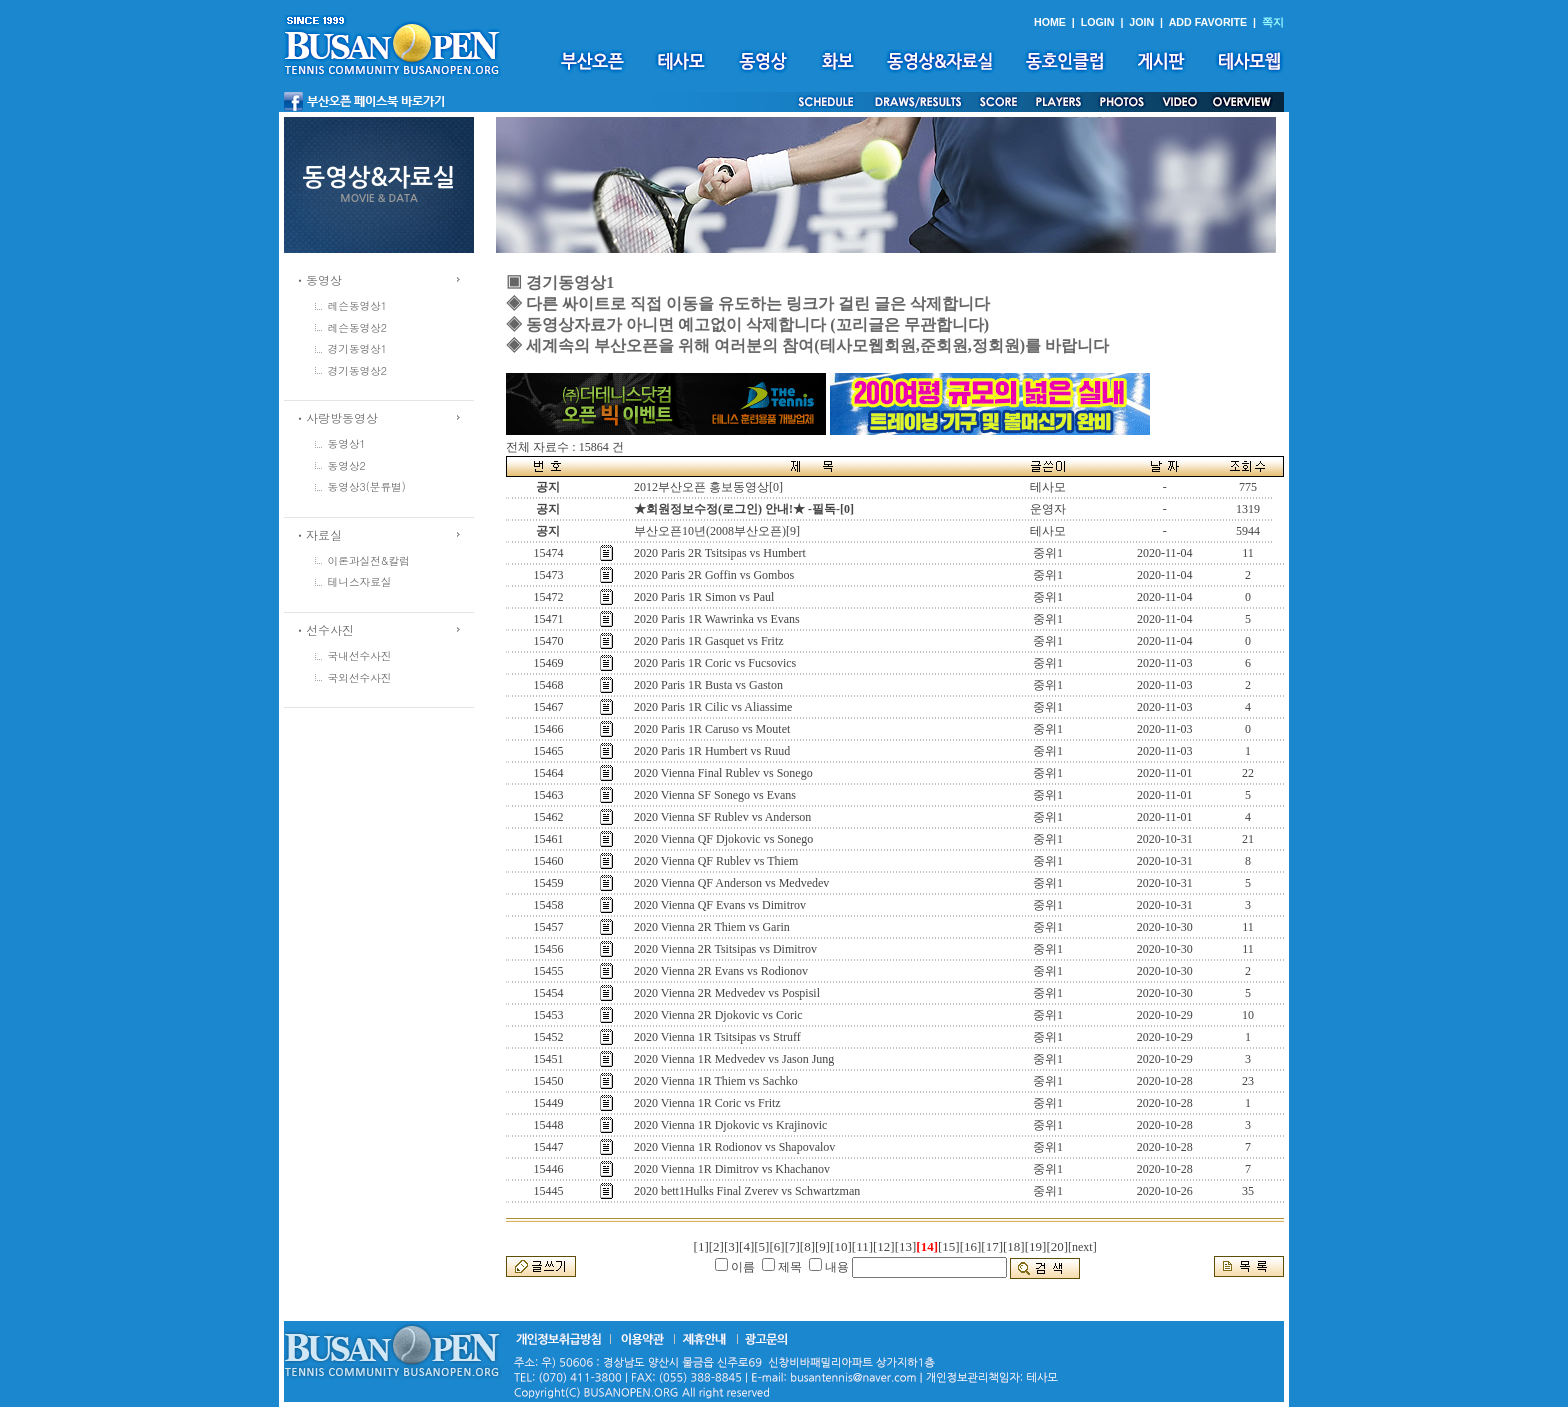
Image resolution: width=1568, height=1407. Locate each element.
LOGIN (1098, 22)
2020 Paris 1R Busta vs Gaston (708, 685)
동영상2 (347, 465)
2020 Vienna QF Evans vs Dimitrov (720, 905)
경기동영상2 (358, 370)
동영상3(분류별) (367, 486)
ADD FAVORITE (1208, 22)
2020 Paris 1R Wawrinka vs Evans (717, 619)
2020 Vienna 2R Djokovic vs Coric (718, 1015)
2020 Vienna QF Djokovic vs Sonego (723, 839)
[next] (1082, 1247)
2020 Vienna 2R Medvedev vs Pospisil (727, 993)
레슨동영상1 (358, 305)
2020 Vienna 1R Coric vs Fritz (707, 1103)
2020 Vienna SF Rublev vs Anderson (722, 817)
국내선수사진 (360, 655)
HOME (1050, 22)
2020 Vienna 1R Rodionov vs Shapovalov (734, 1147)
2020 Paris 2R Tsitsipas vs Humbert (720, 553)
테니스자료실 (360, 581)
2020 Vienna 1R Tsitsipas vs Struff (717, 1037)
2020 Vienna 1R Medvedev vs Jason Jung (734, 1059)
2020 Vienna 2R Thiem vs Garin (712, 927)
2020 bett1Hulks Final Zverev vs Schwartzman (747, 1191)
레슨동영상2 (358, 327)
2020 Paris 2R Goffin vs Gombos (714, 575)
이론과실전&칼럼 (369, 560)
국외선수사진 (360, 677)
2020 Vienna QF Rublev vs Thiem (716, 861)
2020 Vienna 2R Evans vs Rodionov (721, 971)
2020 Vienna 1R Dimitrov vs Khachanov (732, 1169)
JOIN (1141, 22)
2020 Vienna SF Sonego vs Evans (715, 795)
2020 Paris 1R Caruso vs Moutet (712, 729)
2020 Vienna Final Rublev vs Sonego (723, 773)
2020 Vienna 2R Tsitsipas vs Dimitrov (725, 949)
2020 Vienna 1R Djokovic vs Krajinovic (730, 1125)
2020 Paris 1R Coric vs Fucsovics (715, 663)
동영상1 (347, 443)
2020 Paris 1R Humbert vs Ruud (712, 751)
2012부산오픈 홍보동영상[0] (708, 487)
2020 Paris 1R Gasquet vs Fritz (709, 641)
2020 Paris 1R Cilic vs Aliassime (713, 707)
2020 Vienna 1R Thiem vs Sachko (716, 1081)
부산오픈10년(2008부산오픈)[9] (717, 531)
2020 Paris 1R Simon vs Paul (704, 597)
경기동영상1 (358, 348)
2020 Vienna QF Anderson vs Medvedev (731, 883)
